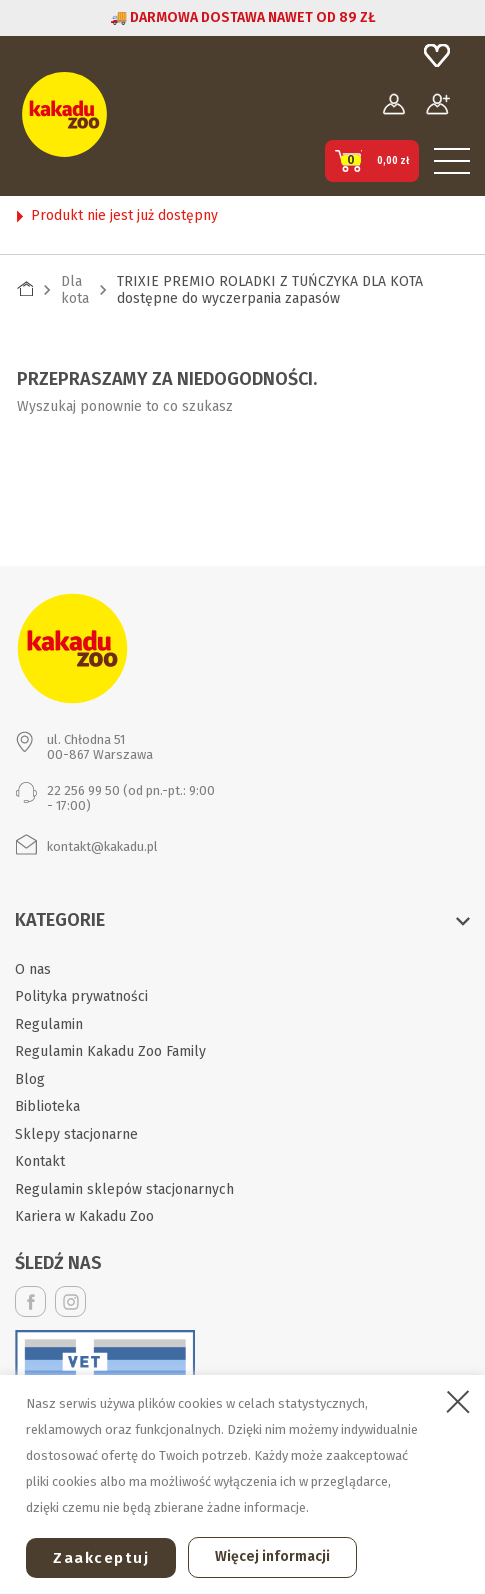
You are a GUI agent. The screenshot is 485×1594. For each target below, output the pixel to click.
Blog (30, 1079)
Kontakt (40, 1161)
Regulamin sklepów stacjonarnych (124, 1189)
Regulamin (49, 1024)
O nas (33, 969)
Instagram (70, 1301)
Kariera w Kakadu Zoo (84, 1216)
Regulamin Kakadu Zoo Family (110, 1051)
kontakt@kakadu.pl (102, 846)
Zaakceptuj (101, 1558)
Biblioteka (47, 1106)
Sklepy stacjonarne (76, 1134)
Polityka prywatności (81, 996)
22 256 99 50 (83, 790)
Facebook (30, 1301)
